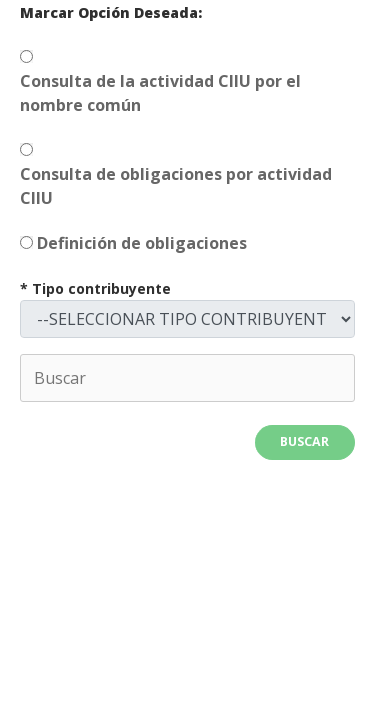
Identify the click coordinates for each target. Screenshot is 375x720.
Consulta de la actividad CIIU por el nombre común (160, 93)
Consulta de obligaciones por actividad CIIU (176, 186)
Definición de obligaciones (142, 243)
